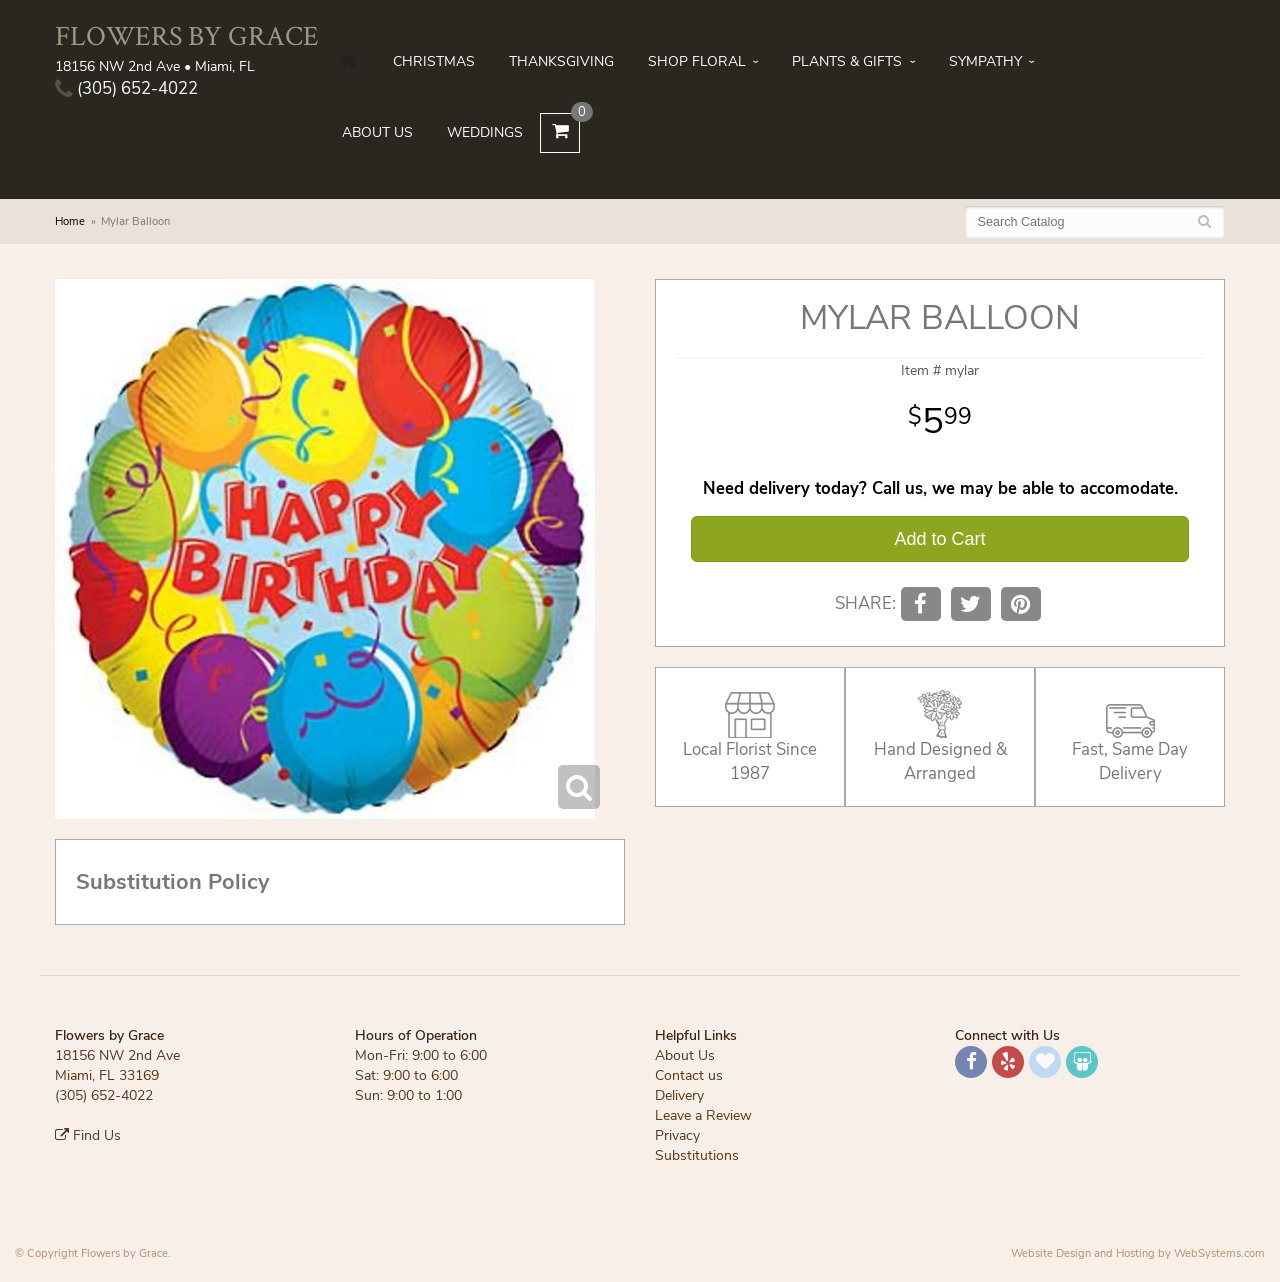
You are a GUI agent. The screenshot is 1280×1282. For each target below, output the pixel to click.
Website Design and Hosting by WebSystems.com (1138, 1253)
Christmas (434, 61)
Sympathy (985, 61)
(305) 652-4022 (126, 88)
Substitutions (697, 1155)
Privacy (677, 1135)
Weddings (485, 132)
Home (70, 221)
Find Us (88, 1135)
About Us (377, 132)
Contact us (689, 1075)
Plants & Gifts (847, 61)
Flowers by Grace (187, 35)
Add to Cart (939, 539)
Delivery (679, 1095)
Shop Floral (697, 61)
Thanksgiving (561, 61)
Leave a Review (703, 1115)
